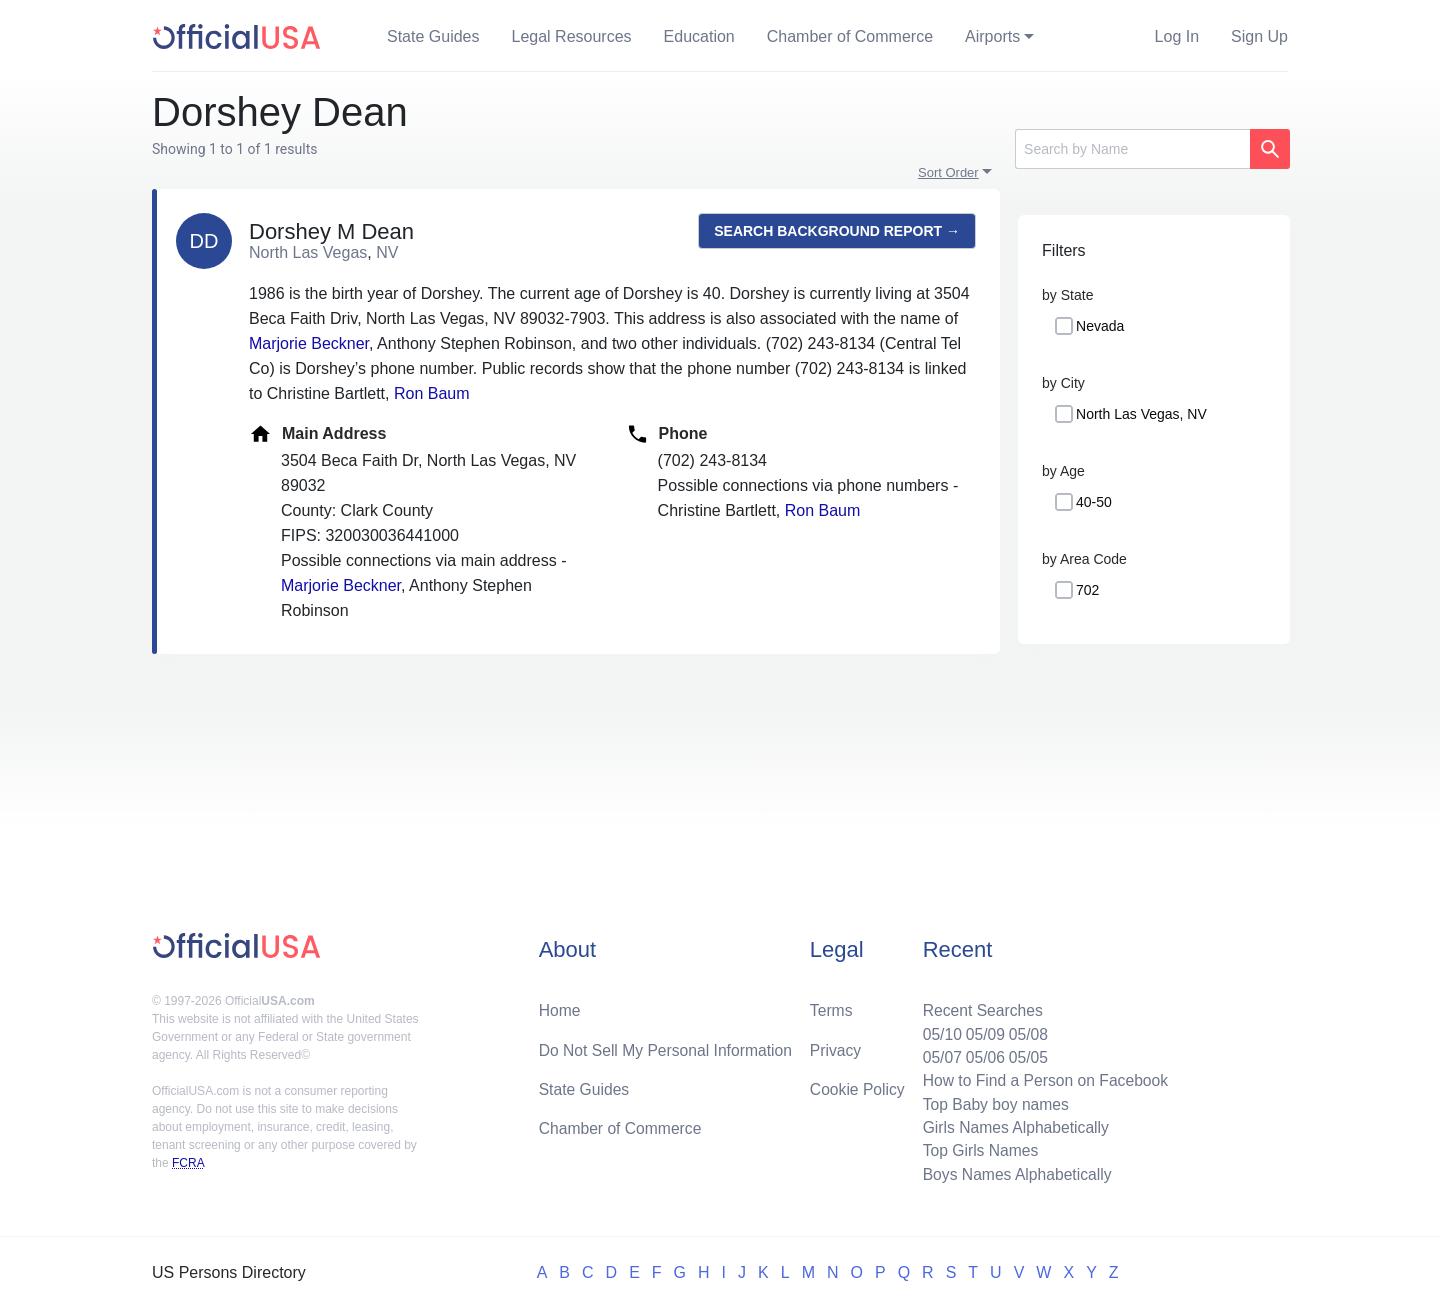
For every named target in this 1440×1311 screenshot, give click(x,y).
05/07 (937, 1053)
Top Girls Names (976, 1149)
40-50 (1094, 502)
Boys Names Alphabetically (1013, 1173)
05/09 (981, 1029)
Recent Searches (978, 1005)
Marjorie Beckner (309, 343)
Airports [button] (992, 36)
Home (560, 1005)
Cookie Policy (857, 1085)
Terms (831, 1005)
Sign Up (1259, 36)
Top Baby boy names (991, 1101)
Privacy (835, 1045)
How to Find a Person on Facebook (1042, 1077)
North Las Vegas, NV (1141, 414)
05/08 (1025, 1029)
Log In (1177, 36)
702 (1087, 590)
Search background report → (837, 231)
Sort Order (948, 172)
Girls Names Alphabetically (1012, 1125)
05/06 (981, 1053)
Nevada (1100, 326)
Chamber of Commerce (850, 36)
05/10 (937, 1029)
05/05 (1025, 1053)
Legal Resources (572, 36)
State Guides (433, 36)
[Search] (1132, 149)
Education (699, 36)
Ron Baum (432, 393)
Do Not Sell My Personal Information (668, 1045)
